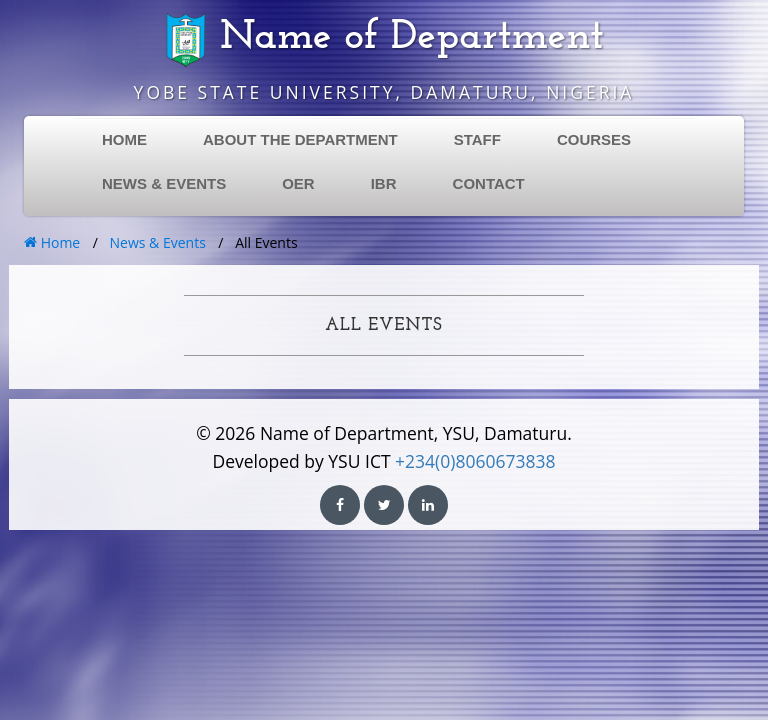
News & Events (158, 242)
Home (52, 242)
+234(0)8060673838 (475, 461)
